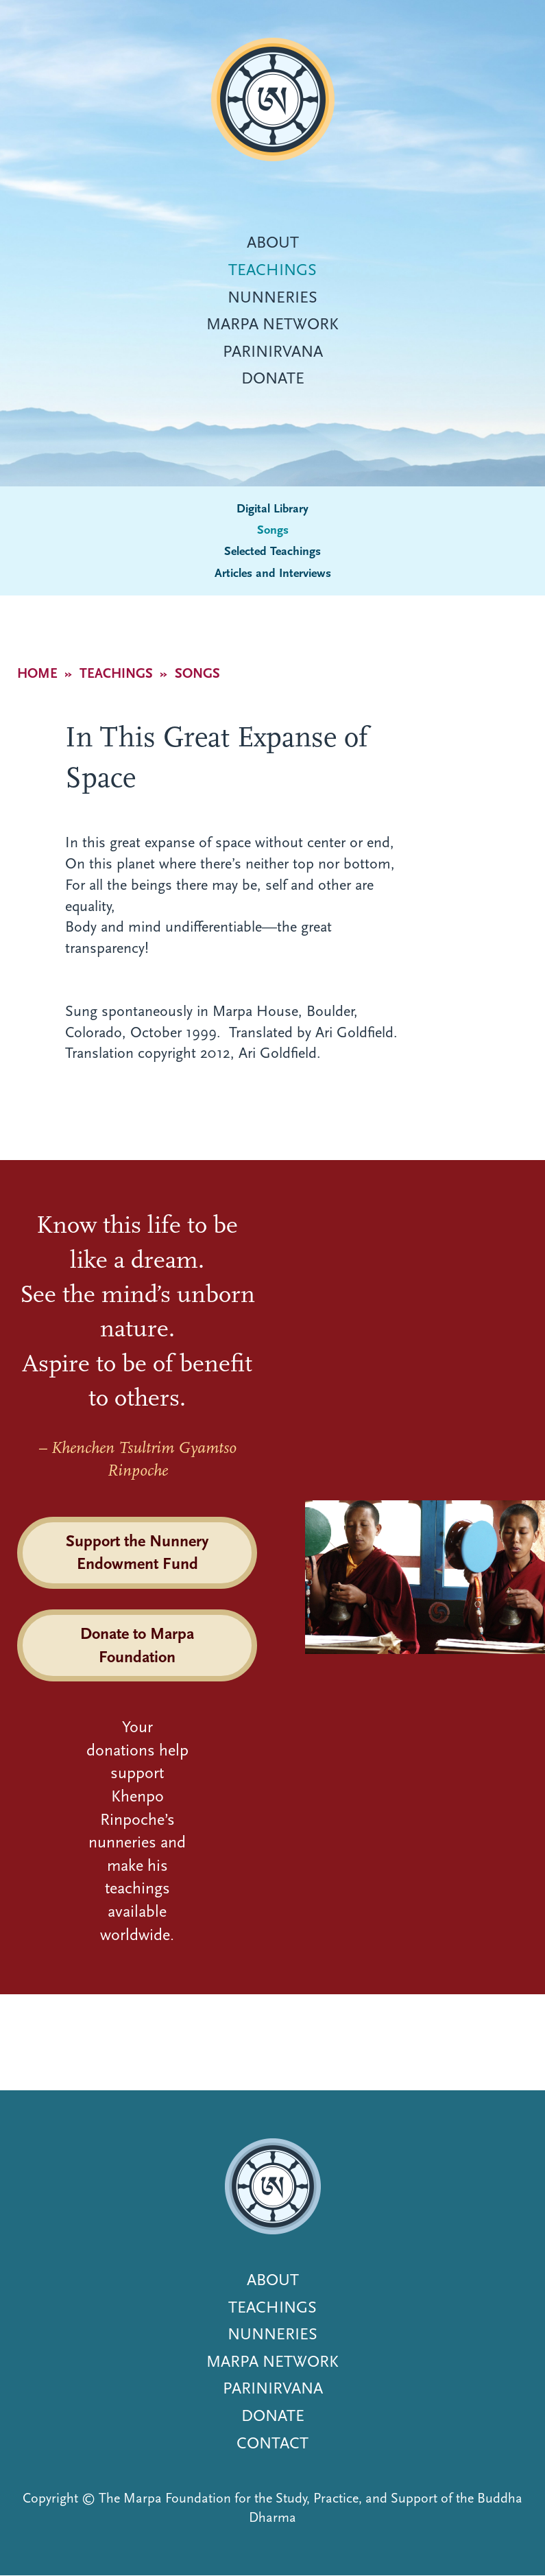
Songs (273, 530)
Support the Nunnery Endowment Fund (137, 1552)
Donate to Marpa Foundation (137, 1645)
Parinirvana (273, 351)
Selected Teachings (272, 551)
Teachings (272, 269)
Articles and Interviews (273, 573)
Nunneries (272, 297)
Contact (272, 2443)
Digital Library (272, 508)
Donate (272, 378)
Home (37, 673)
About (273, 242)
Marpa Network (272, 323)
